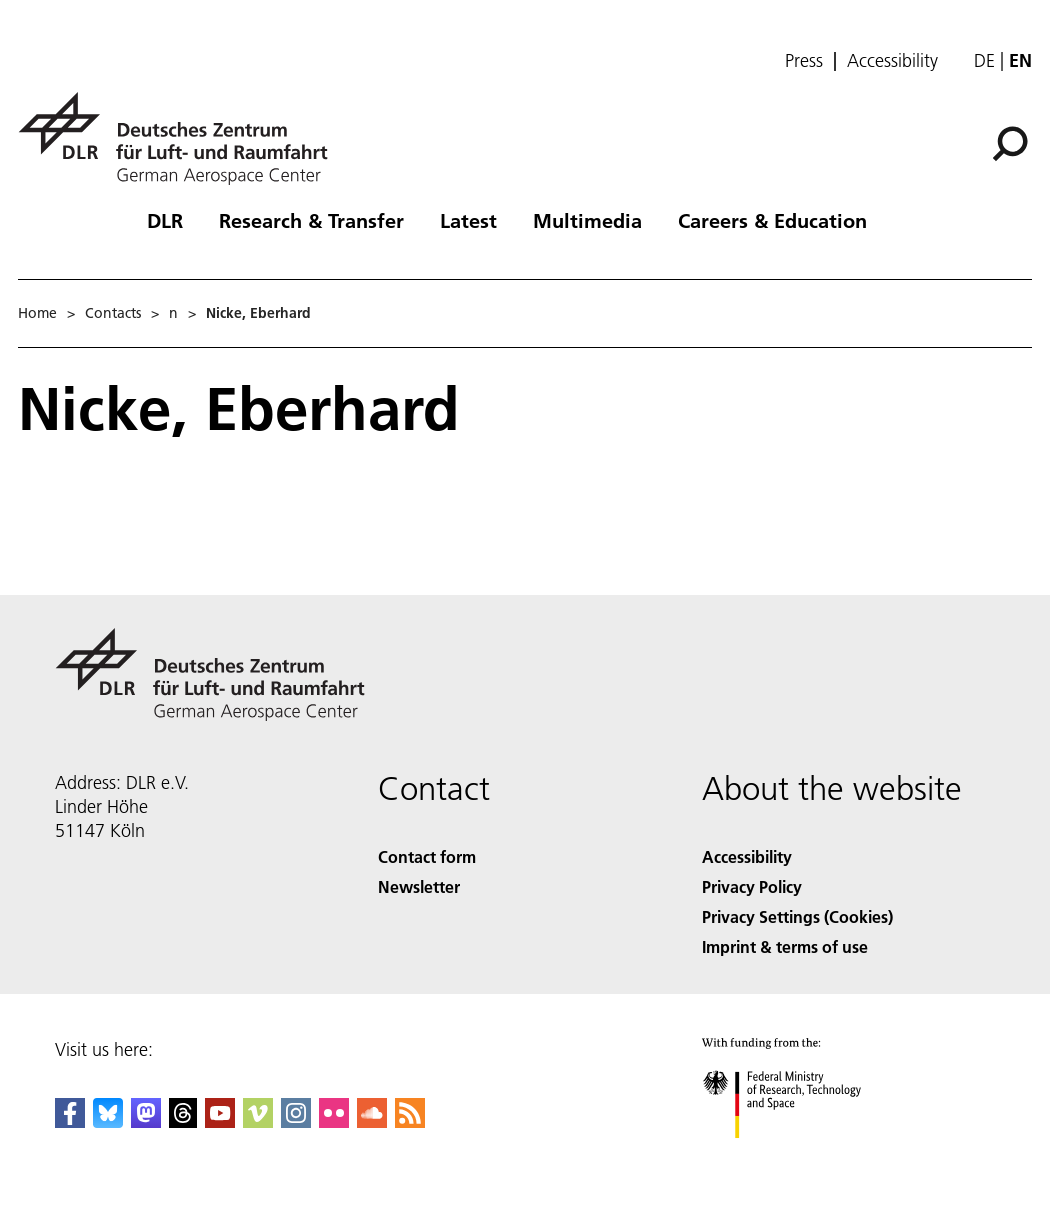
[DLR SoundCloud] (372, 1121)
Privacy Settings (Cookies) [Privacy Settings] (797, 916)
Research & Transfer (311, 220)
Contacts (113, 313)
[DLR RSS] (410, 1121)
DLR (165, 220)
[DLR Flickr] (334, 1121)
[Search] (1010, 144)
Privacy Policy (752, 886)
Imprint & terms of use (785, 946)
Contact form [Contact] (427, 856)
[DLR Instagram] (296, 1121)
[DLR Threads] (183, 1121)
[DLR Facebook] (70, 1121)
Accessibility (892, 61)
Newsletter (419, 886)
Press (804, 61)
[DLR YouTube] (220, 1121)
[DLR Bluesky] (108, 1121)
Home (37, 313)
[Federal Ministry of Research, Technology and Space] (799, 1155)
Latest (468, 220)
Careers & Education (772, 220)
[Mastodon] (146, 1121)
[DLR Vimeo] (258, 1121)
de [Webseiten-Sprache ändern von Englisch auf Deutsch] (984, 60)
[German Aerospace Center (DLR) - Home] (181, 138)
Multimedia (587, 220)
